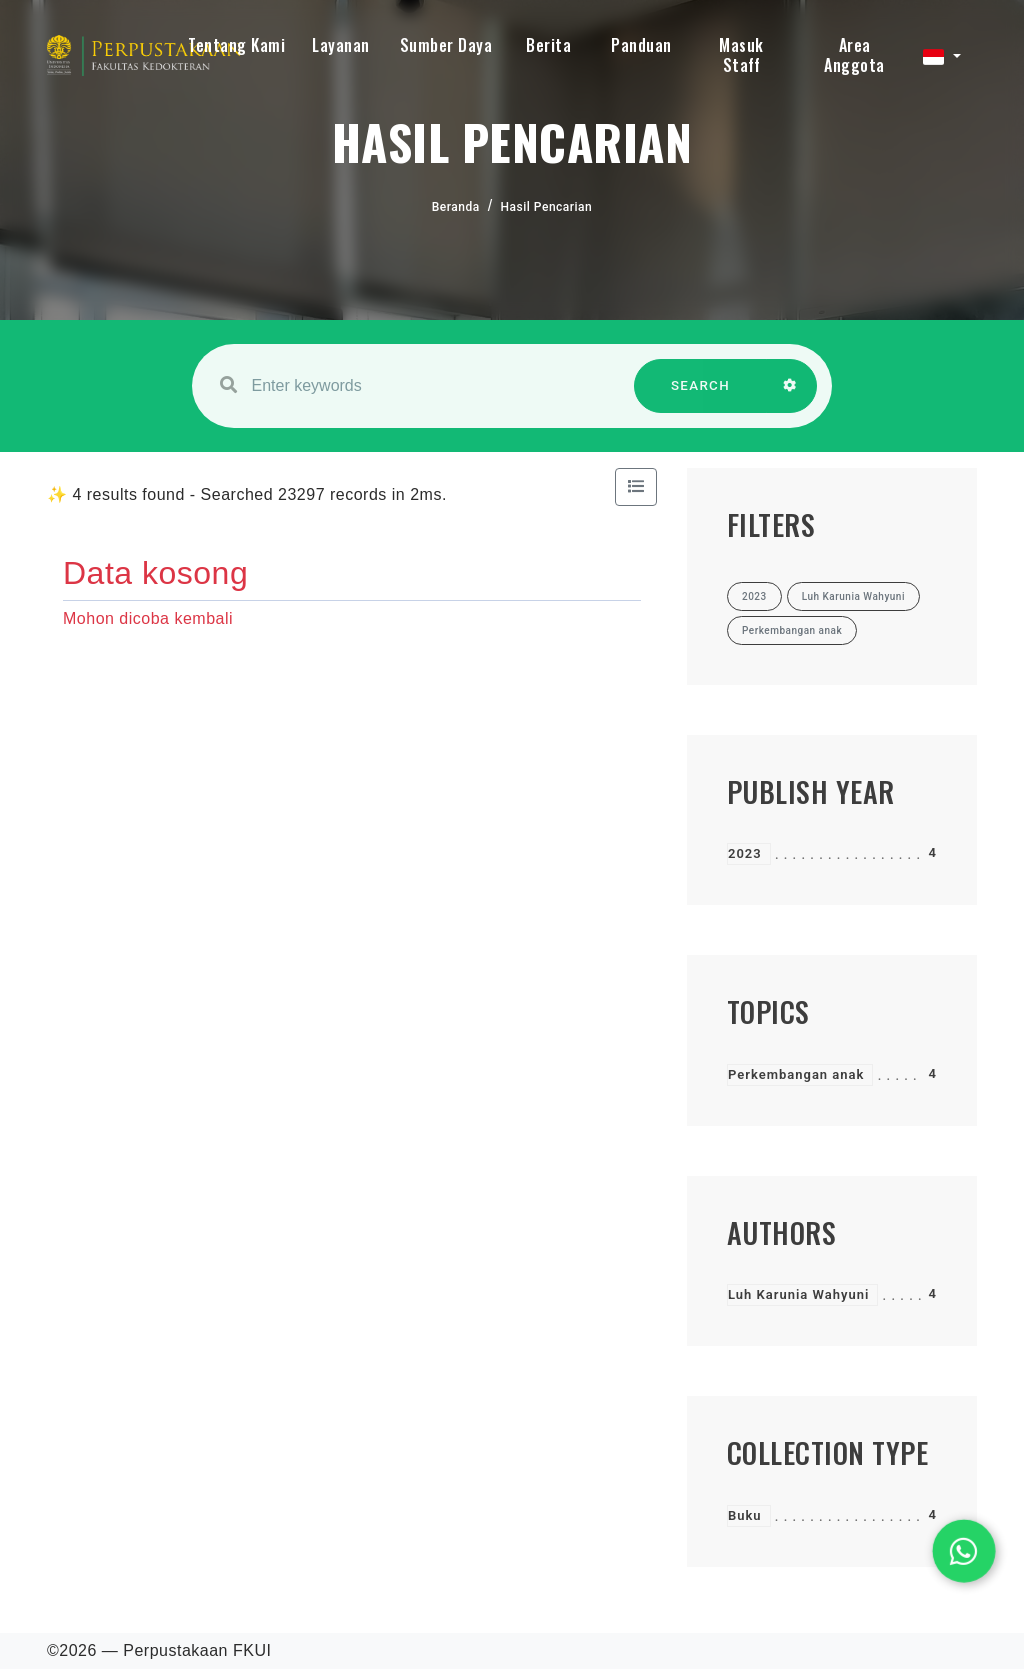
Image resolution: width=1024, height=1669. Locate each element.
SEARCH (701, 395)
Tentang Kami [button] (236, 45)
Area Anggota (854, 55)
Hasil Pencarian (547, 207)
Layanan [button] (341, 45)
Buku (745, 1515)
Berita (548, 45)
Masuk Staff (741, 55)
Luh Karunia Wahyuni (798, 1294)
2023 (745, 853)
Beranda (456, 207)
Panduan (641, 45)
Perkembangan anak (796, 1074)
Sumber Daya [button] (446, 45)
